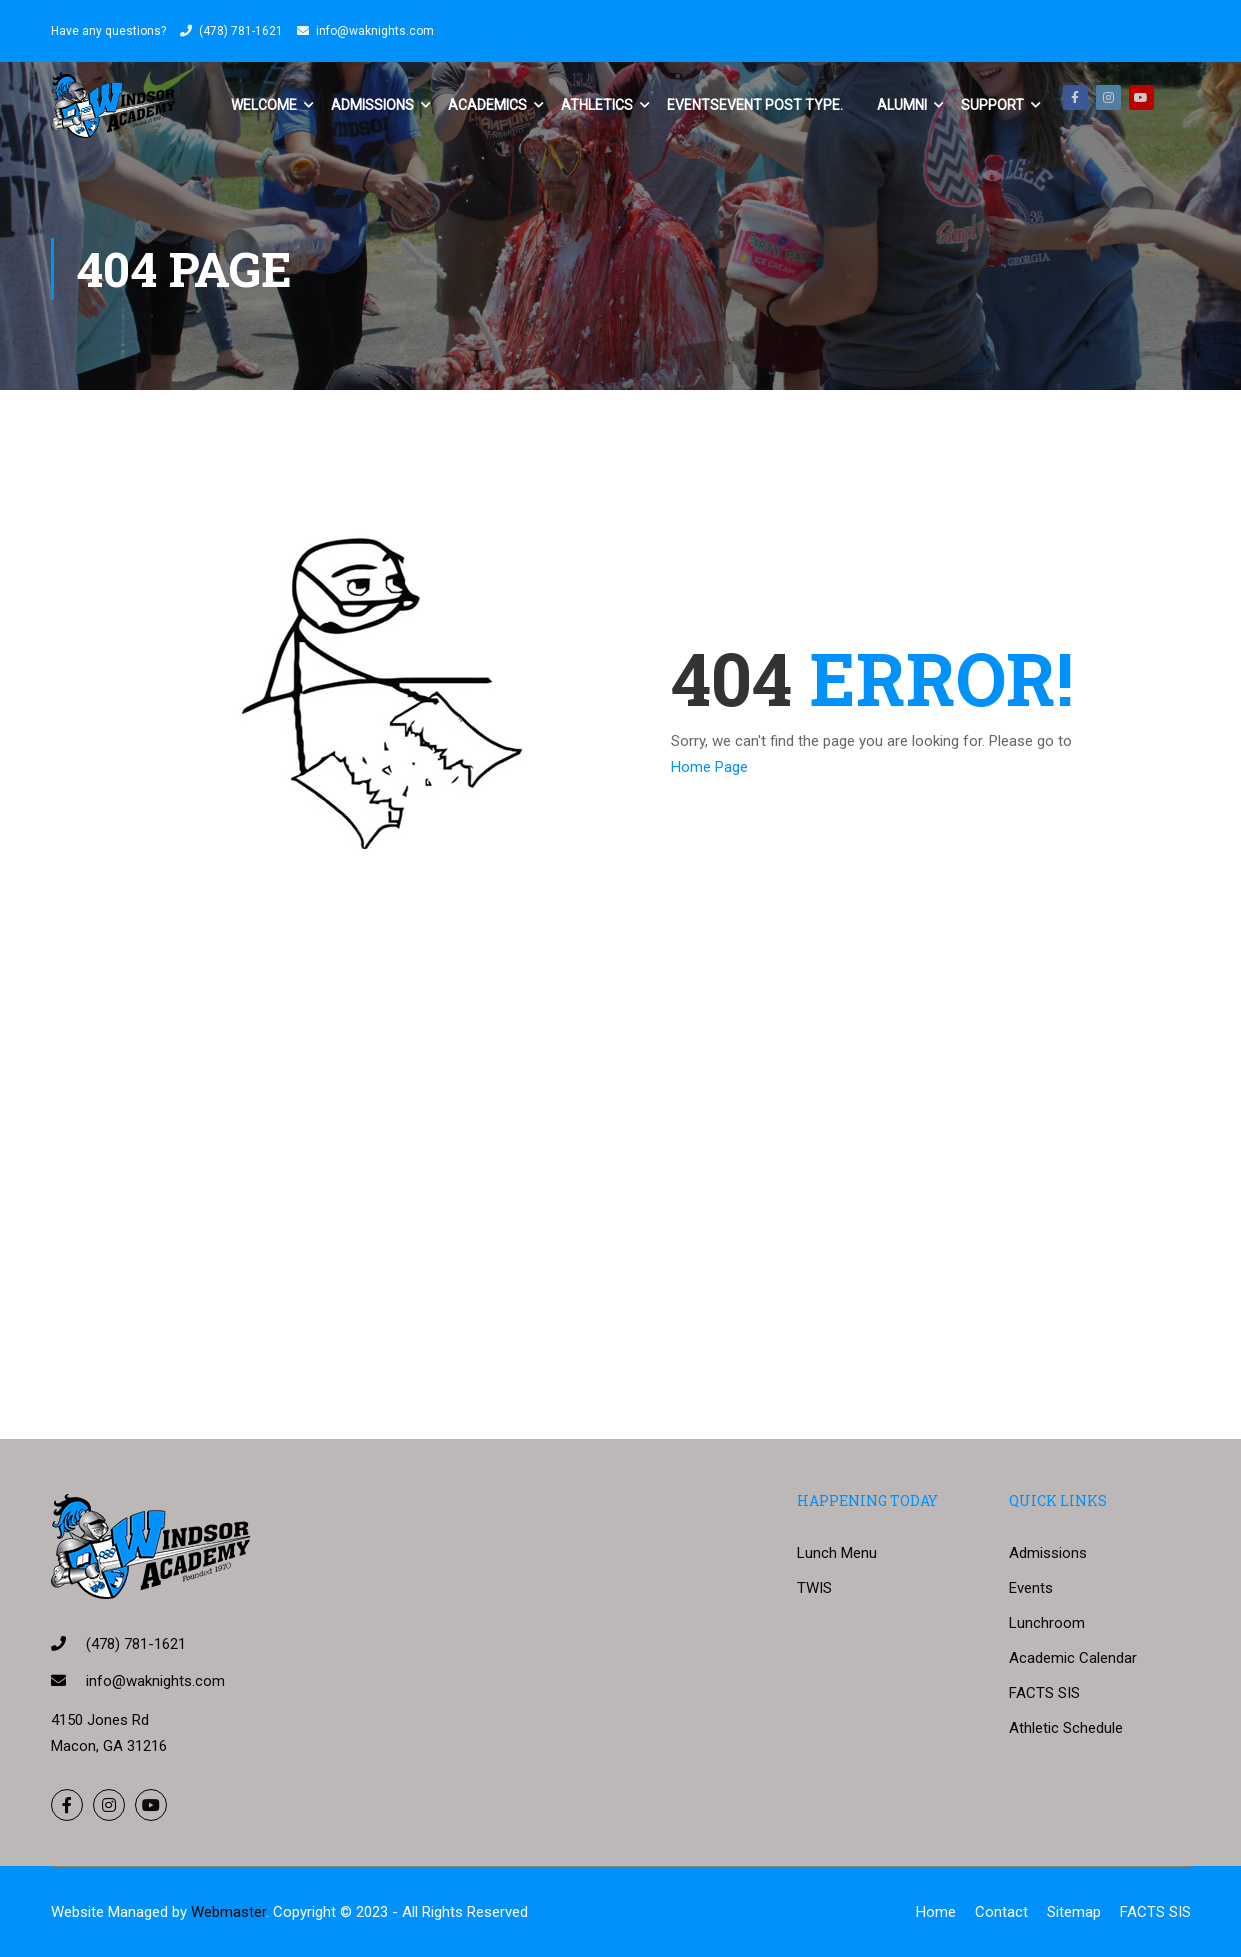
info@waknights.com (375, 31)
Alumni (902, 105)
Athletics (597, 105)
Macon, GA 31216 (109, 1746)
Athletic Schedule (1066, 1728)
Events (755, 105)
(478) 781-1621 (241, 31)
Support (992, 105)
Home (936, 1912)
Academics (487, 105)
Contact (1001, 1912)
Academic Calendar (1073, 1658)
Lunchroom (1047, 1623)
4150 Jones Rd (100, 1720)
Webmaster (228, 1912)
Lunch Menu (837, 1553)
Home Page (709, 767)
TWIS (814, 1588)
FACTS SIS (1044, 1693)
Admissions (372, 105)
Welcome (264, 105)
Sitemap (1074, 1912)
